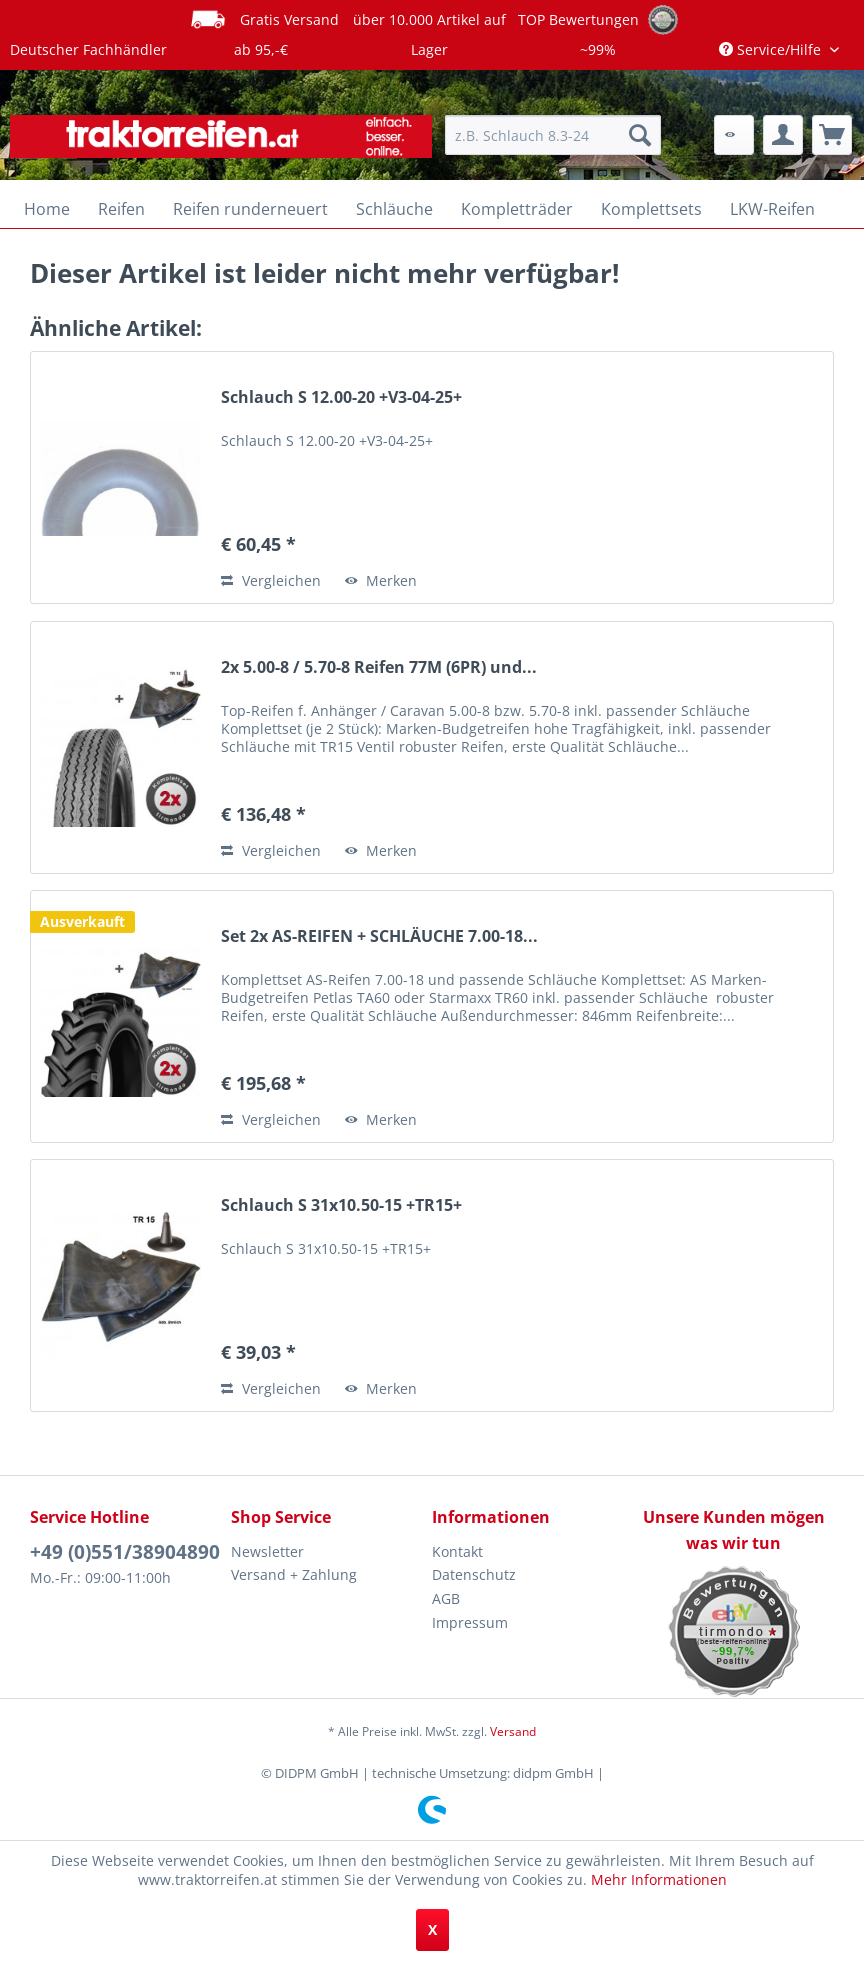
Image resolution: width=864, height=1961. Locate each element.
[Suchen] (640, 135)
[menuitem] (553, 135)
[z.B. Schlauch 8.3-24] (553, 135)
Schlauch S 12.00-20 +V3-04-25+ (341, 397)
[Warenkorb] (832, 135)
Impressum (470, 1622)
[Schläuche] (394, 209)
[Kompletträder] (517, 209)
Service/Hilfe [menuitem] (772, 49)
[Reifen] (121, 209)
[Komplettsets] (651, 209)
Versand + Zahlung (294, 1574)
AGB (446, 1598)
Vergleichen (271, 580)
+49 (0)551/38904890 (125, 1552)
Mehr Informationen (659, 1879)
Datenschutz (474, 1574)
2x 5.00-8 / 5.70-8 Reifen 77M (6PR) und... (379, 667)
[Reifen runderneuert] (250, 209)
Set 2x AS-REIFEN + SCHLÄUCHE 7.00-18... (379, 936)
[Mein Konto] (783, 135)
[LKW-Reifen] (772, 209)
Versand (513, 1731)
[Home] (47, 209)
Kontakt (457, 1551)
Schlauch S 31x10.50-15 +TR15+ (341, 1205)
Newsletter (267, 1551)
